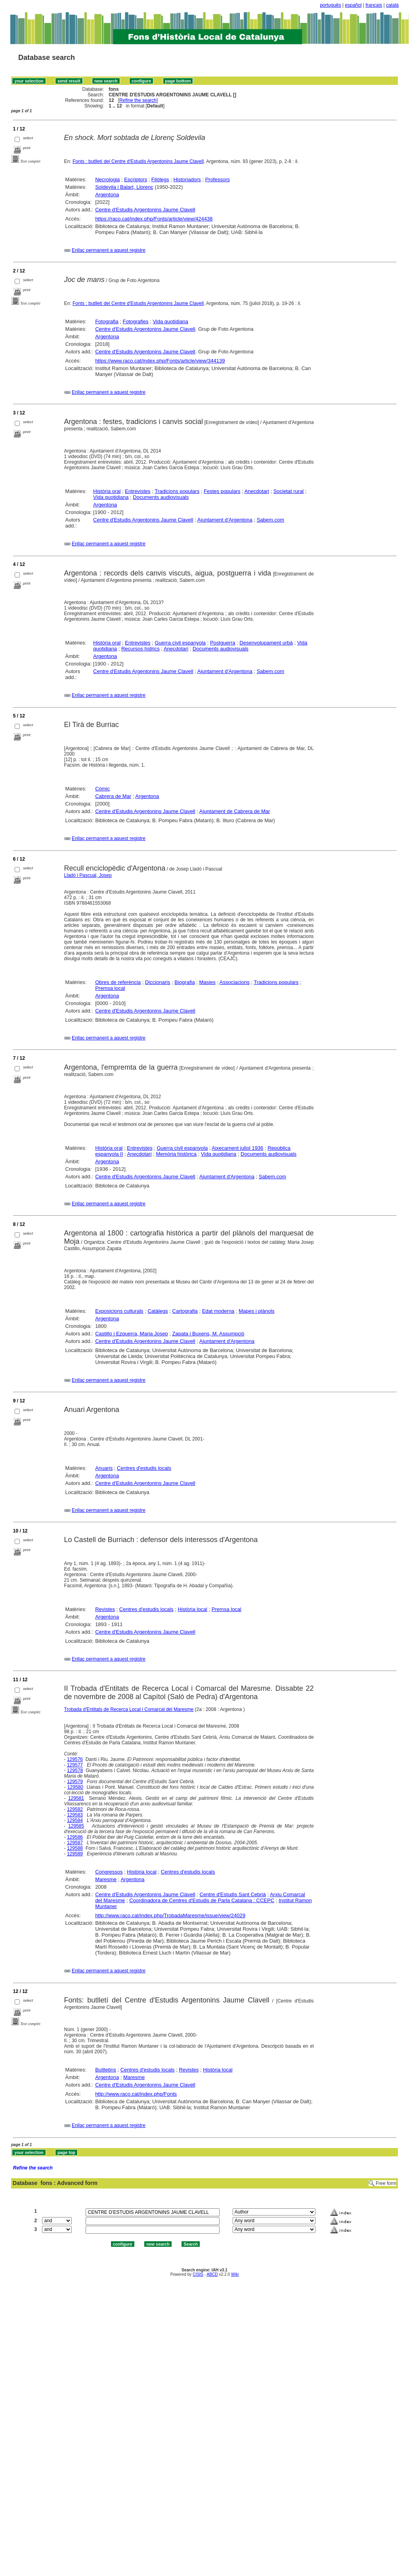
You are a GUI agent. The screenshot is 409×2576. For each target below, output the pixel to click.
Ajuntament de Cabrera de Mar (234, 811)
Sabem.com (270, 520)
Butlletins (105, 2070)
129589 (75, 1854)
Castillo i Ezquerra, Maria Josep (131, 1334)
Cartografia (185, 1311)
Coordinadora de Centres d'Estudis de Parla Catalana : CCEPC (201, 1900)
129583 (75, 1815)
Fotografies (136, 321)
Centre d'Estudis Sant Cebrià (233, 1894)
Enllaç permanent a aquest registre (108, 250)
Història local (192, 1609)
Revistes (105, 1609)
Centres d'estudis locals (144, 1468)
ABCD (212, 2274)
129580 (75, 1787)
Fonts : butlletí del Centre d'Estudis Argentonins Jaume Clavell (138, 161)
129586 (75, 1837)
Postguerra (222, 643)
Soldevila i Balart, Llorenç (124, 187)
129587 (75, 1842)
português (330, 5)
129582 (75, 1809)
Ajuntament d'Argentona (224, 520)
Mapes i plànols (256, 1311)
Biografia (184, 982)
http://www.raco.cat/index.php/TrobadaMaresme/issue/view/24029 (170, 1915)
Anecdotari (257, 491)
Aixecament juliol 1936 (237, 1148)
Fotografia (106, 321)
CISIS (198, 2274)
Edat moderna (218, 1311)
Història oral (106, 491)
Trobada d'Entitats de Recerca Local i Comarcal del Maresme (129, 1709)
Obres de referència (118, 982)
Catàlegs (157, 1311)
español (353, 5)
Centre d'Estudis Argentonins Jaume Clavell (145, 210)
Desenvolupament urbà (265, 643)
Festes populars (222, 491)
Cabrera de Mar (113, 796)
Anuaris (104, 1468)
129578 (75, 1770)
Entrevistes (137, 491)
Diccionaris (157, 982)
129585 (76, 1826)
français (373, 5)
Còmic (102, 789)
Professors (217, 179)
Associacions (235, 982)
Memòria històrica (176, 1154)
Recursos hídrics (140, 649)
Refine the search (138, 100)
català (392, 5)
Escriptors (135, 179)
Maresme (106, 1879)
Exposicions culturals (119, 1311)
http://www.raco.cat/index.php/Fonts (136, 2094)
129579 (75, 1781)
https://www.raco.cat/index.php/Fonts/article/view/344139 (160, 361)
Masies (207, 982)
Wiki (235, 2274)
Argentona (107, 195)
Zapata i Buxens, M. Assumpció (208, 1334)
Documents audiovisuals (161, 497)
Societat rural (288, 491)
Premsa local (110, 988)
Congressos (108, 1872)
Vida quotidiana (170, 321)
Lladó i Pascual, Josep (88, 875)
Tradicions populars (177, 491)
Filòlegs (160, 179)
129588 (75, 1848)
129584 (75, 1820)
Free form (386, 2183)
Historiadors (187, 179)
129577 (75, 1765)
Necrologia (107, 179)
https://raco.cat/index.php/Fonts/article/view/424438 (153, 219)
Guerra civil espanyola (180, 643)
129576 (75, 1759)
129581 (76, 1798)
